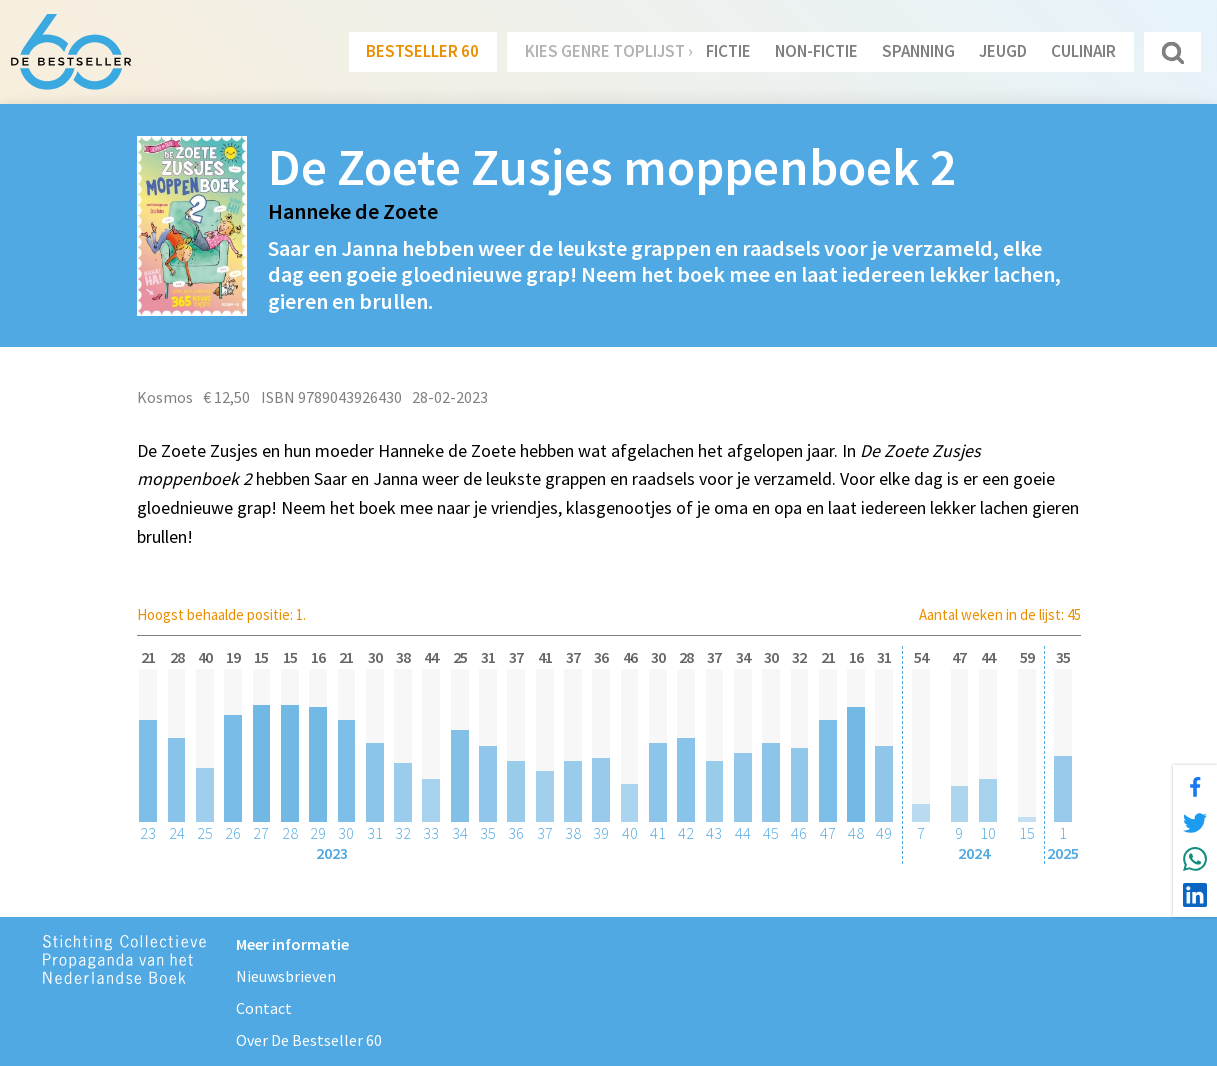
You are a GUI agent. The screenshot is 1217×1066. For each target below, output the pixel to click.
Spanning (918, 51)
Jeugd (1003, 51)
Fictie (728, 51)
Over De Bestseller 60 (309, 1040)
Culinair (1083, 51)
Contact (264, 1008)
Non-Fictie (816, 51)
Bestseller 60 (422, 51)
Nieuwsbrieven (286, 976)
